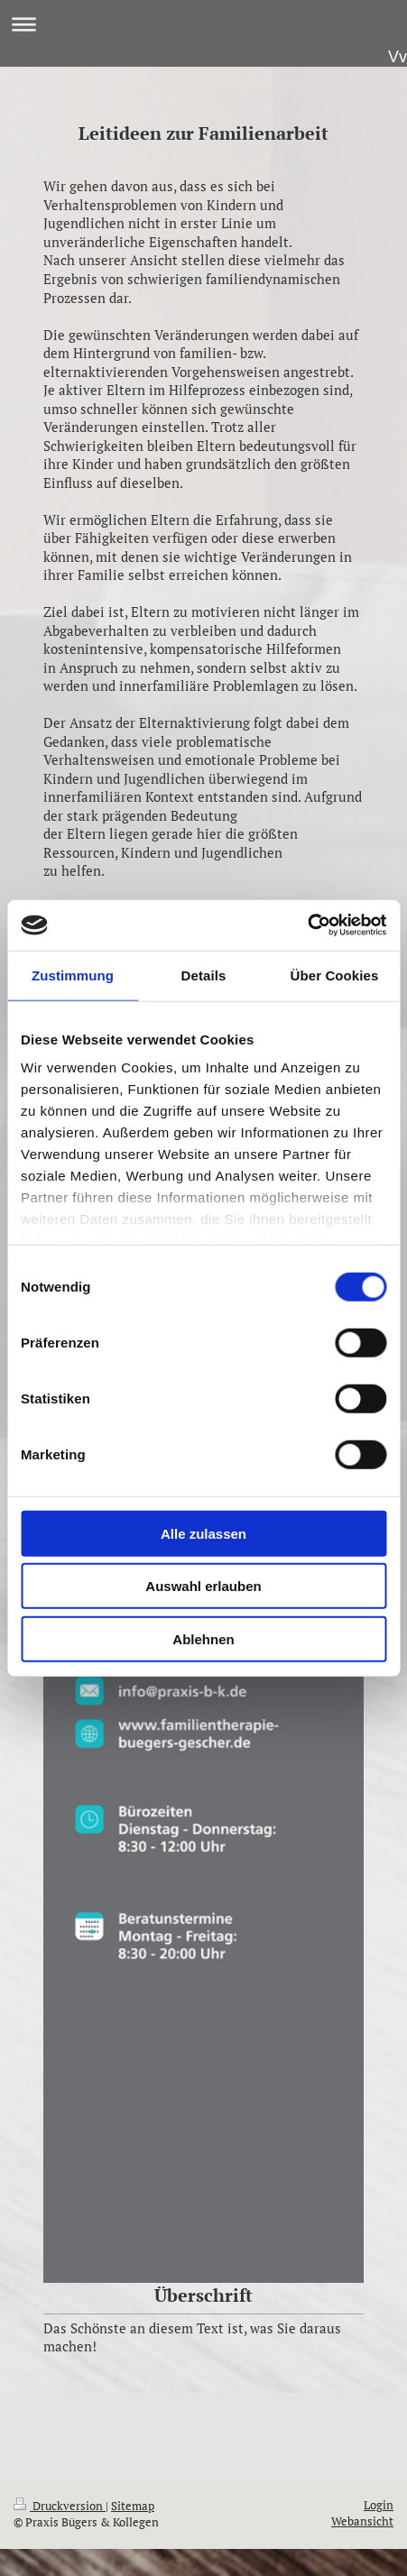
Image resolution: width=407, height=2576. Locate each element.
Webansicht (362, 2521)
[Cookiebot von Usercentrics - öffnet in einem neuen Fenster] (307, 925)
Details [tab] (204, 974)
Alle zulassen (203, 1533)
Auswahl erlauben (203, 1586)
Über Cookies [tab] (335, 974)
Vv (397, 57)
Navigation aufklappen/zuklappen (203, 24)
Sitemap (132, 2506)
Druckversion (60, 2506)
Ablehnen (203, 1638)
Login (378, 2505)
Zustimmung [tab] (73, 974)
